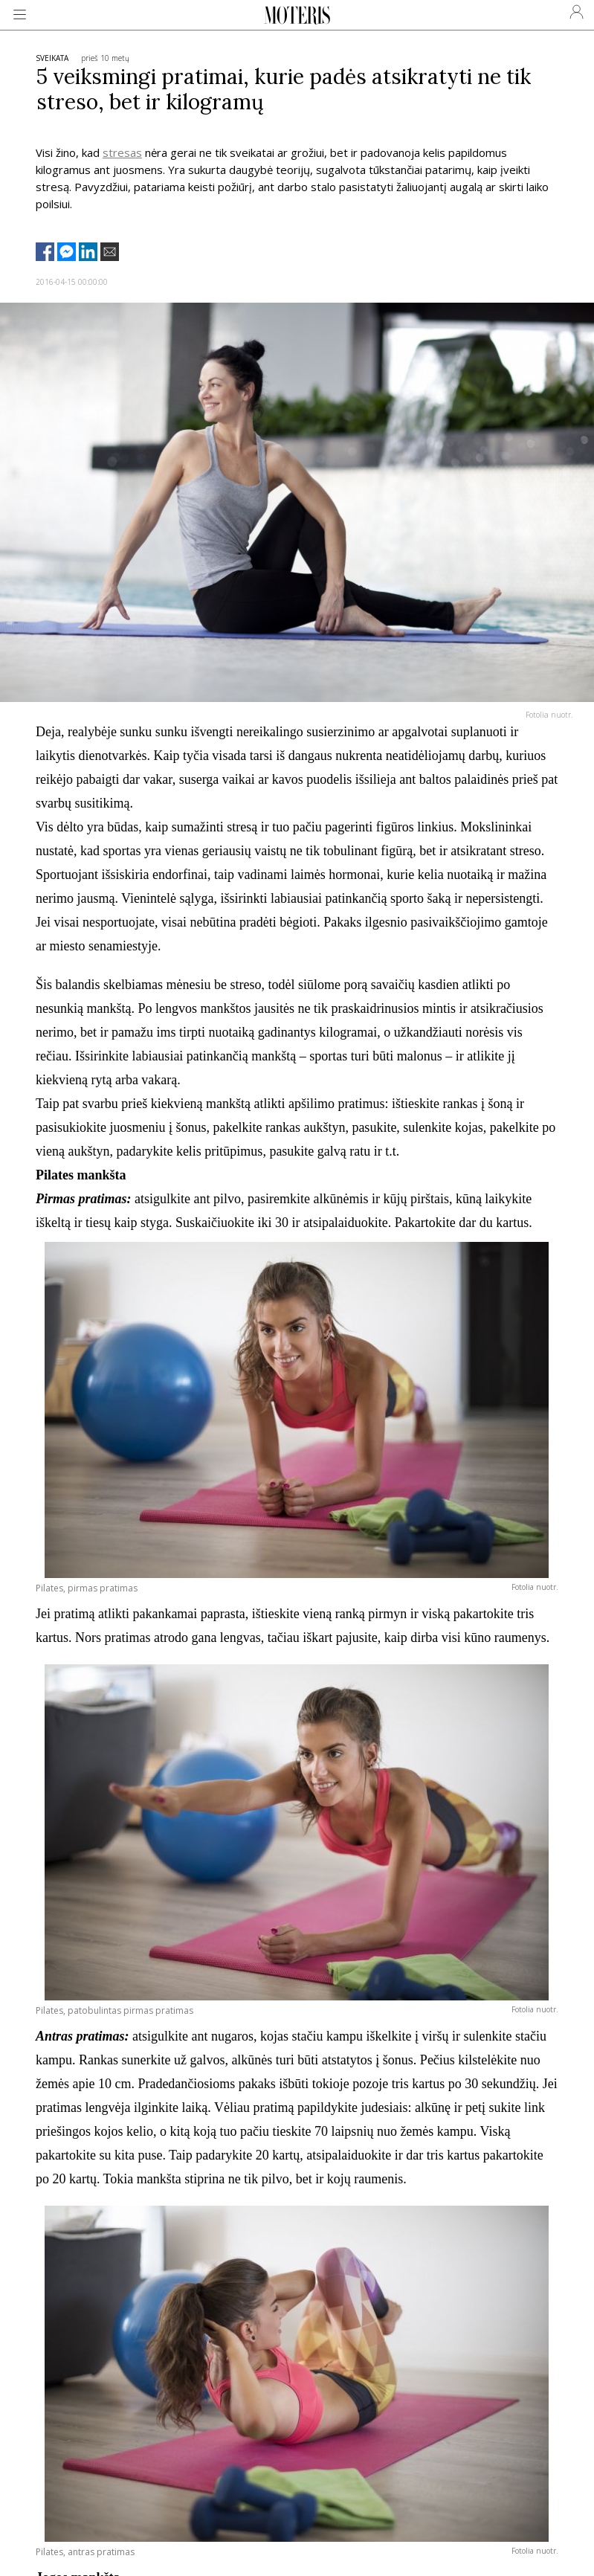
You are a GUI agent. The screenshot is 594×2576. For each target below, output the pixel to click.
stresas (122, 152)
